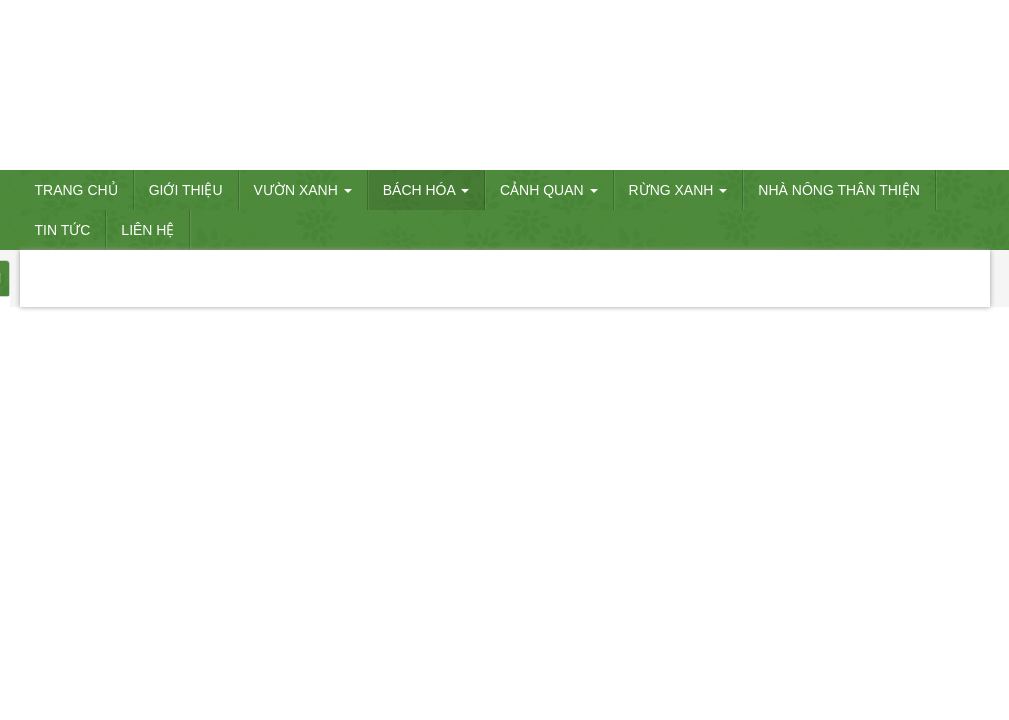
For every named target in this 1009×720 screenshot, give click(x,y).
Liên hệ (147, 230)
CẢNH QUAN (549, 190)
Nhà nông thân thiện (839, 190)
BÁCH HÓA (426, 190)
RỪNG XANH (678, 190)
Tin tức (63, 230)
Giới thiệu (186, 190)
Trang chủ (76, 190)
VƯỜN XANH (303, 190)
